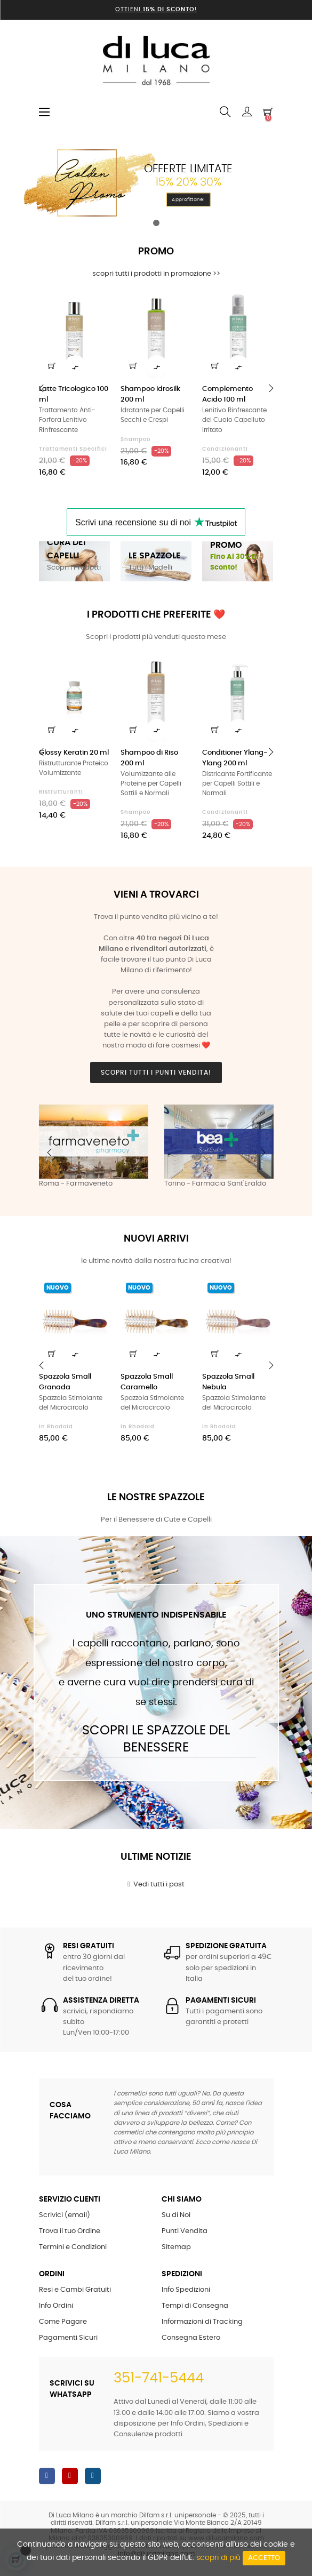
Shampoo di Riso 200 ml (149, 758)
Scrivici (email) (64, 2215)
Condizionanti (225, 449)
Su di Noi (176, 2215)
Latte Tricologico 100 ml (73, 394)
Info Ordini (56, 2305)
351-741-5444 (159, 2378)
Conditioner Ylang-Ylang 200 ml (235, 758)
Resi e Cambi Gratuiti (75, 2289)
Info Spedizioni (186, 2289)
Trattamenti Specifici (73, 449)
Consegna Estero (191, 2337)
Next (263, 1152)
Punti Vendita (184, 2231)
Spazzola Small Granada (65, 1382)
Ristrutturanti (61, 792)
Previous (49, 1152)
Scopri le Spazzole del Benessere (156, 1739)
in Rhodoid (56, 1426)
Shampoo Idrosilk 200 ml (150, 394)
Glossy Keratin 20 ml (74, 752)
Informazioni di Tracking (202, 2321)
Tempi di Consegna (195, 2305)
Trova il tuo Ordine (69, 2231)
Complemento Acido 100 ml (227, 394)
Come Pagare (63, 2321)
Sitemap (176, 2247)
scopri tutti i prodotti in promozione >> (156, 273)
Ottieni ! (156, 9)
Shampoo (135, 439)
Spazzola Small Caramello (147, 1382)
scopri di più (218, 2558)
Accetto (264, 2558)
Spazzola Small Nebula (228, 1382)
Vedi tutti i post (156, 1884)
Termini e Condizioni (73, 2247)
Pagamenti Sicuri (68, 2337)
